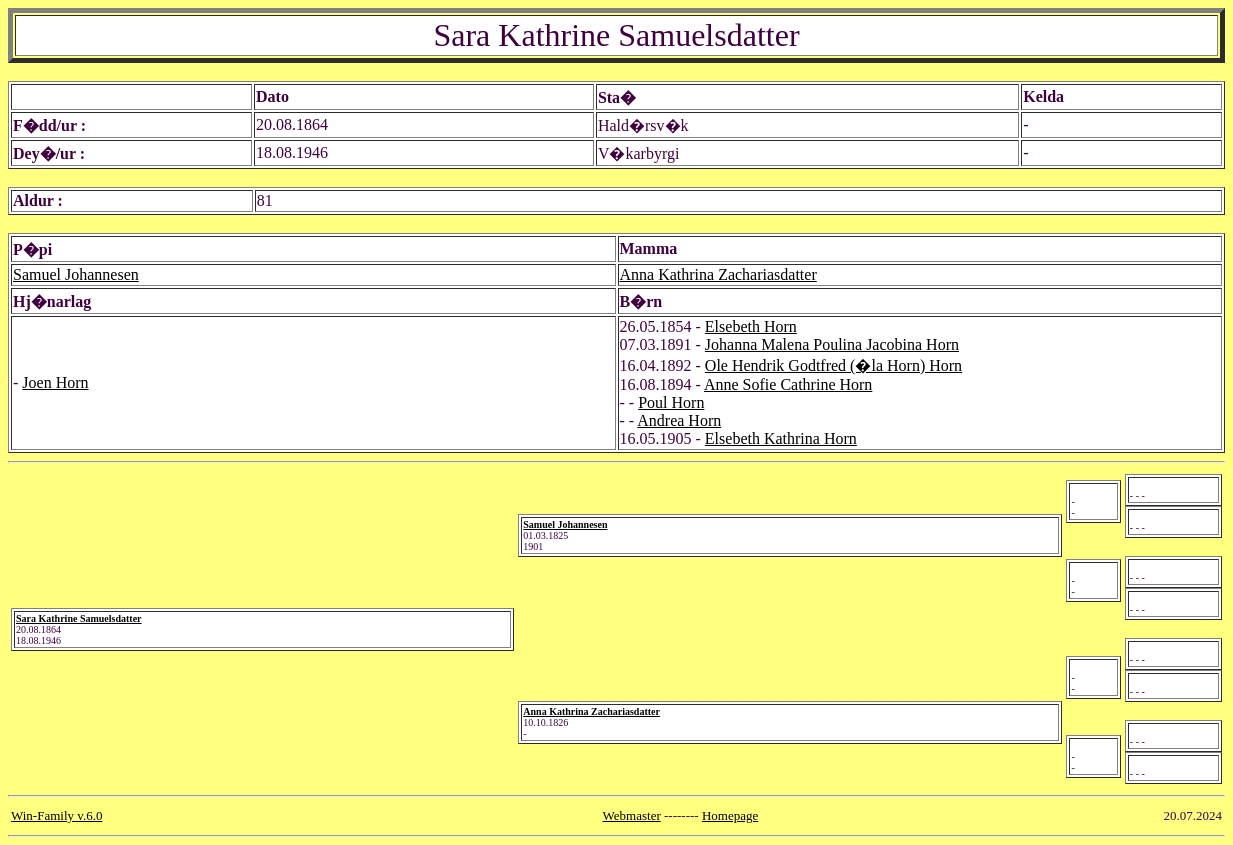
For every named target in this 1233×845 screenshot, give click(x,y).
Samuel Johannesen (76, 274)
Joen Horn (55, 382)
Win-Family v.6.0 (56, 815)
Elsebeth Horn (751, 326)
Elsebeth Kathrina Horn (781, 438)
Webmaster (632, 815)
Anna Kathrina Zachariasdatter (718, 274)
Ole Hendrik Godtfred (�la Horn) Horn (833, 365)
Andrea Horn (679, 420)
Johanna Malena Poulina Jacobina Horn (832, 344)
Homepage (730, 815)
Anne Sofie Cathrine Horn (788, 384)
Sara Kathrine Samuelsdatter (79, 618)
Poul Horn (671, 402)
